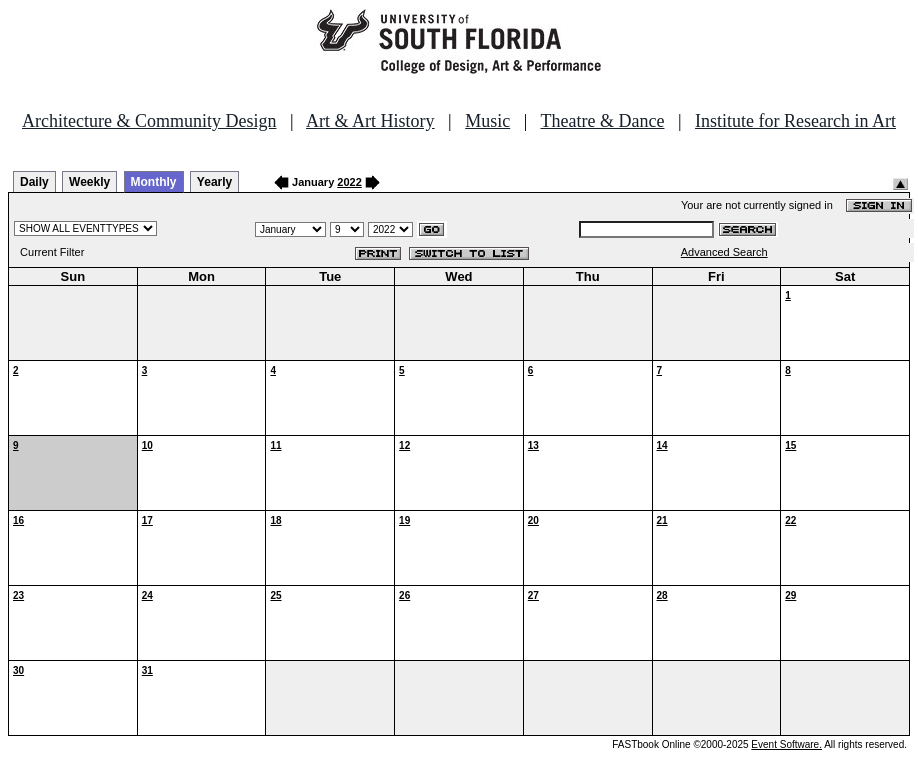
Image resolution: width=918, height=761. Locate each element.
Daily (34, 182)
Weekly (89, 182)
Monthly (154, 182)
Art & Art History (370, 121)
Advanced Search (724, 252)
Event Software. (786, 744)
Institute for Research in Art (795, 121)
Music (487, 121)
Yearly (214, 182)
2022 (349, 182)
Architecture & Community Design (149, 121)
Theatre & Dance (602, 121)
